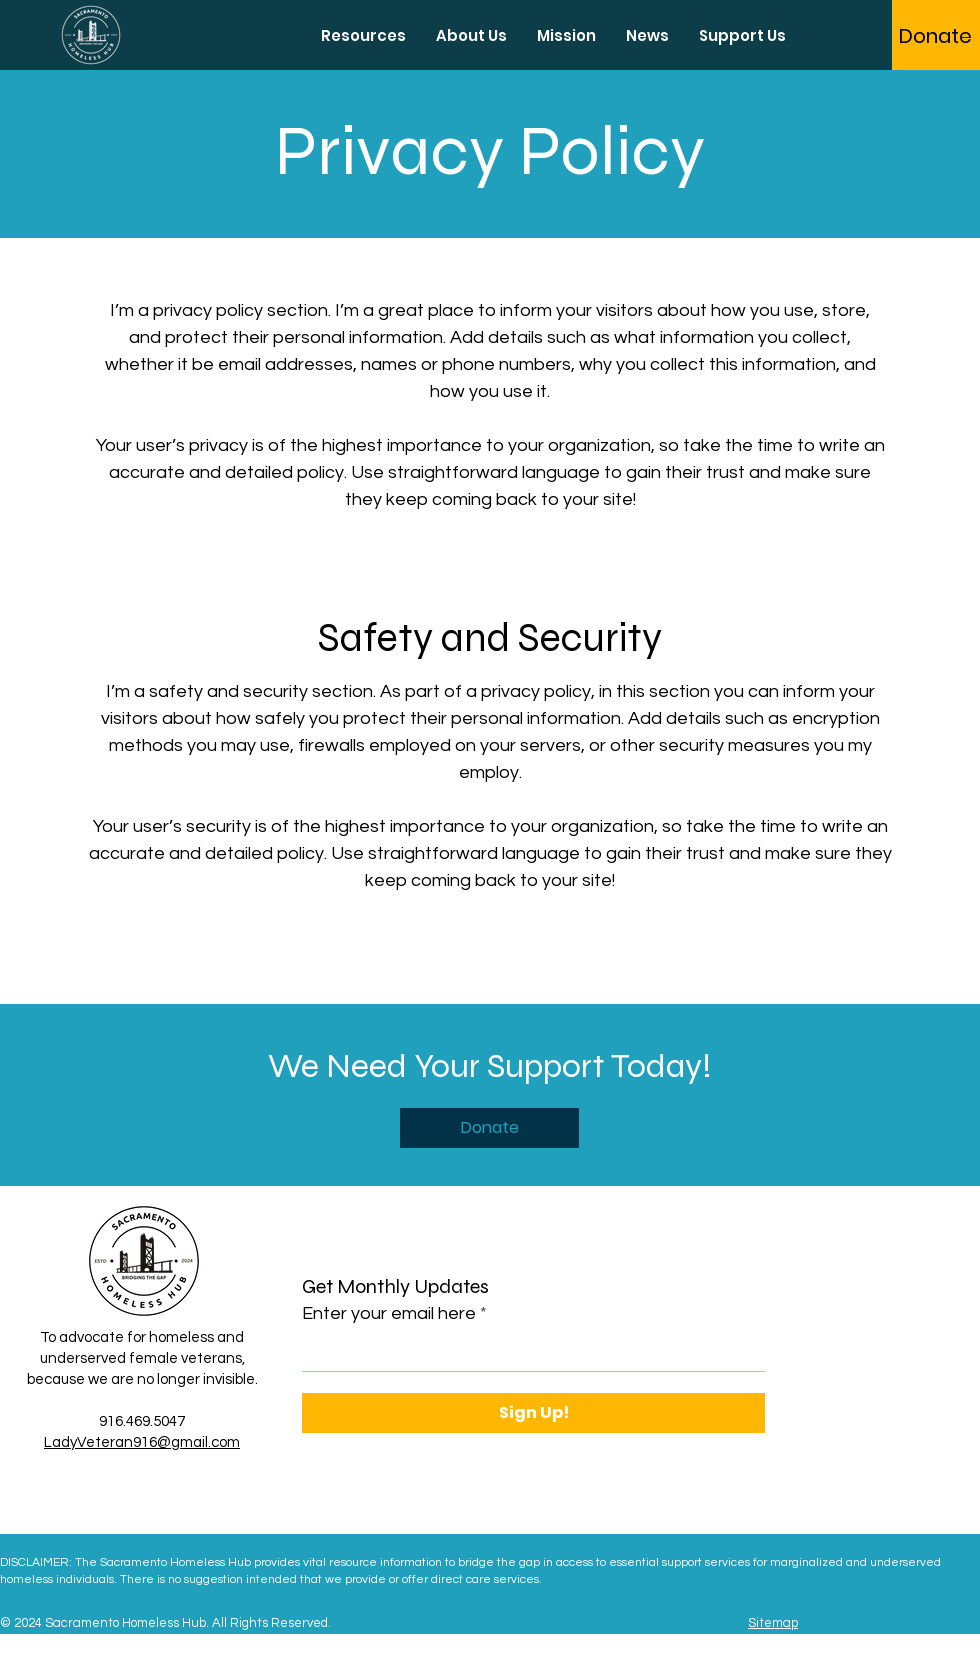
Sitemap (773, 1623)
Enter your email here (389, 1314)
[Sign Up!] (533, 1413)
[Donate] (935, 36)
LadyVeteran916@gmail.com (142, 1442)
